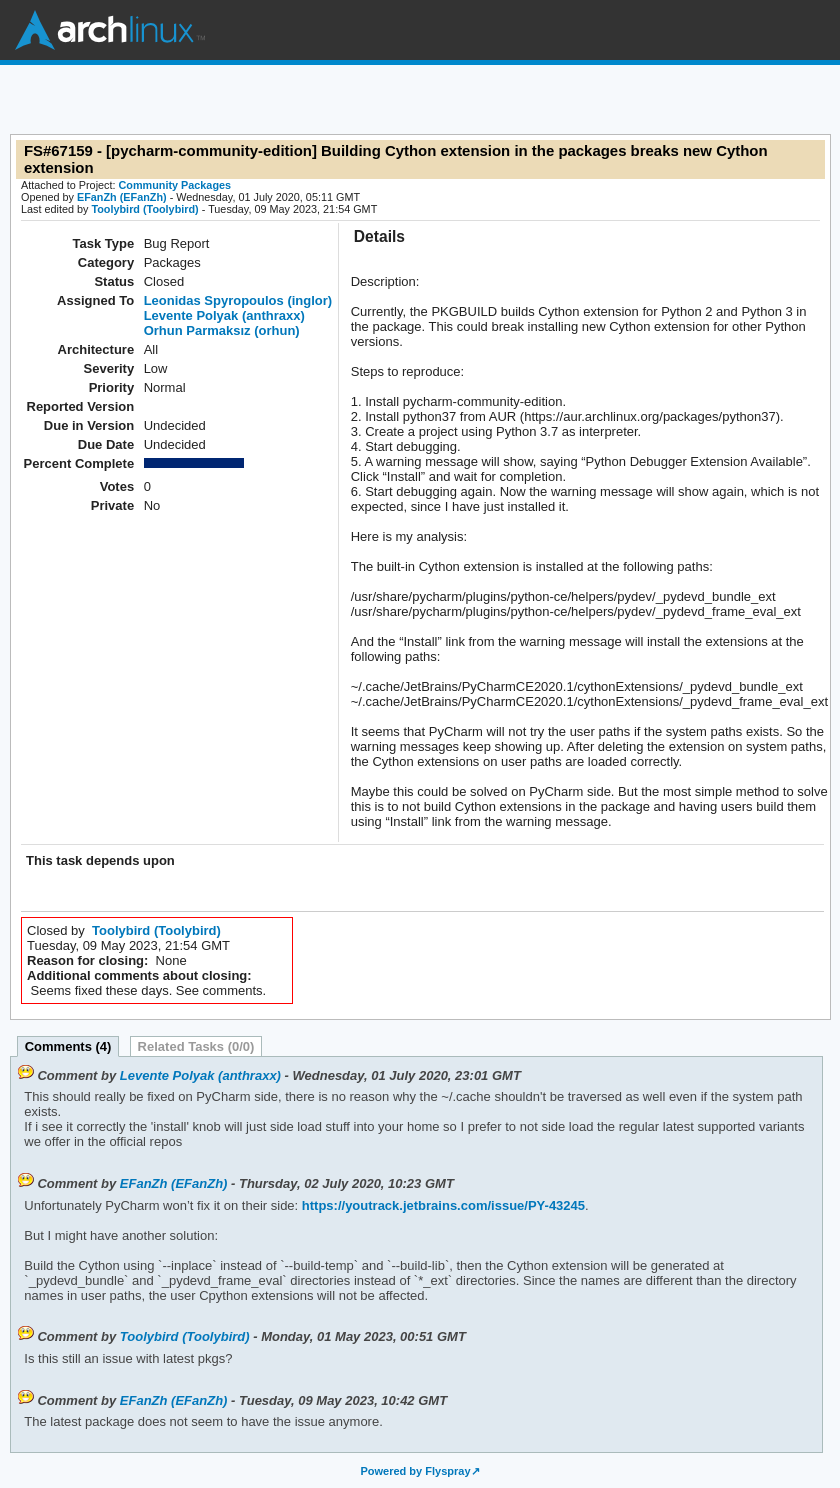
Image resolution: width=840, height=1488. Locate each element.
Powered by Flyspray (415, 1471)
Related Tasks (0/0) (196, 1046)
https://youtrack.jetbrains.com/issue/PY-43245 (441, 1205)
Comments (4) (68, 1046)
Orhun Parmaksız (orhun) (222, 330)
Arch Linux (110, 30)
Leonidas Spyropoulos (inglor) (238, 300)
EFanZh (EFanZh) (122, 197)
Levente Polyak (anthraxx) (224, 315)
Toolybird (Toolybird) (144, 209)
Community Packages (175, 185)
